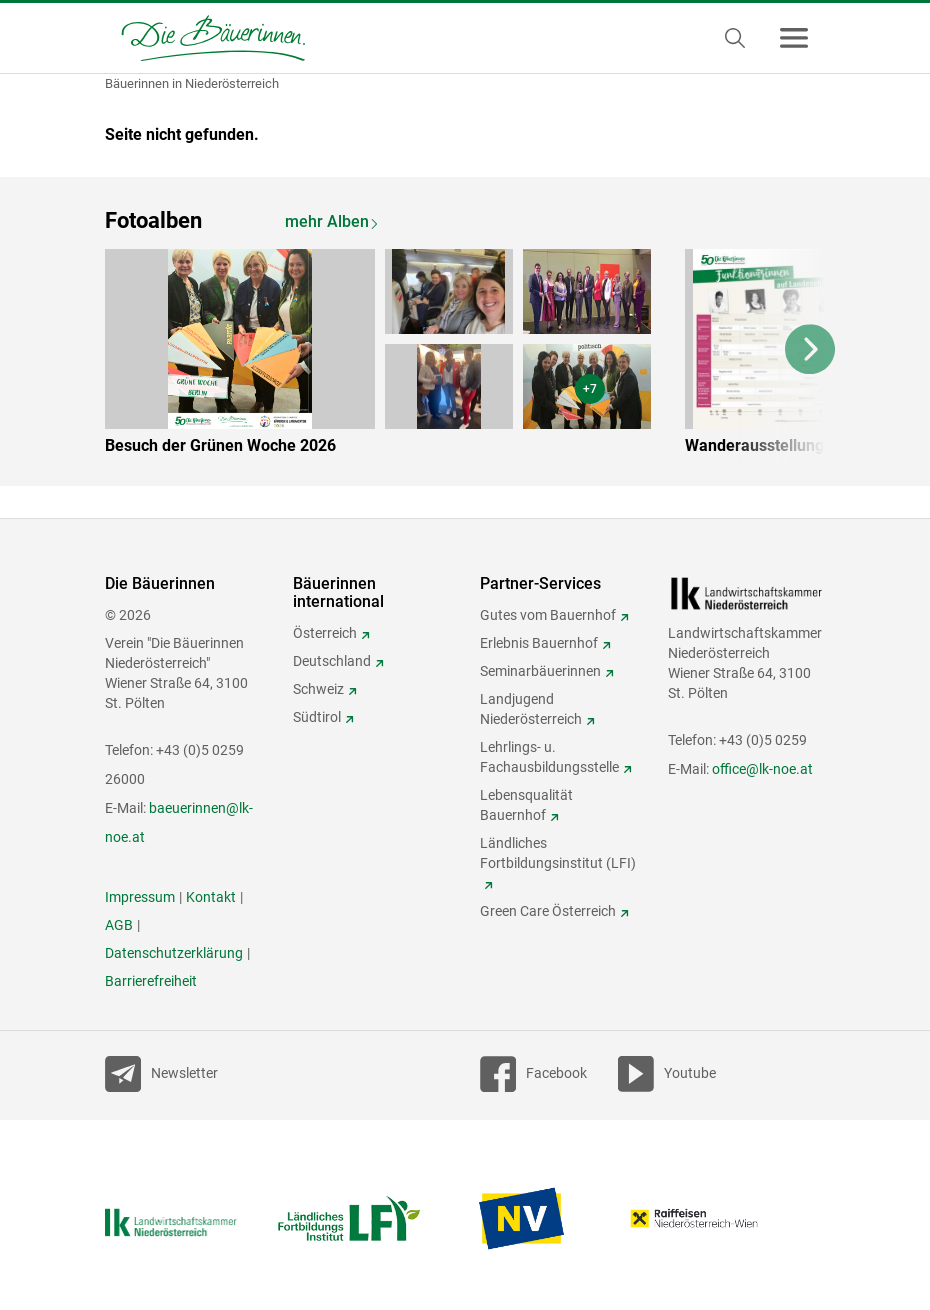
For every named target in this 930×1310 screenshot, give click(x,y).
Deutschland (332, 661)
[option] (392, 356)
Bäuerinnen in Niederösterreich (192, 83)
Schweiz (318, 689)
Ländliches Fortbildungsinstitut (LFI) (558, 853)
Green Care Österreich (548, 911)
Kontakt (211, 897)
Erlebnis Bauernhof (539, 643)
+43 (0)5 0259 (763, 740)
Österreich (325, 633)
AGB (119, 925)
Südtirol (317, 717)
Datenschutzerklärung (174, 953)
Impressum (140, 897)
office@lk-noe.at (762, 769)
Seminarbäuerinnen (540, 671)
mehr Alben (327, 221)
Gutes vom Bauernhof (548, 615)
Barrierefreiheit (151, 981)
